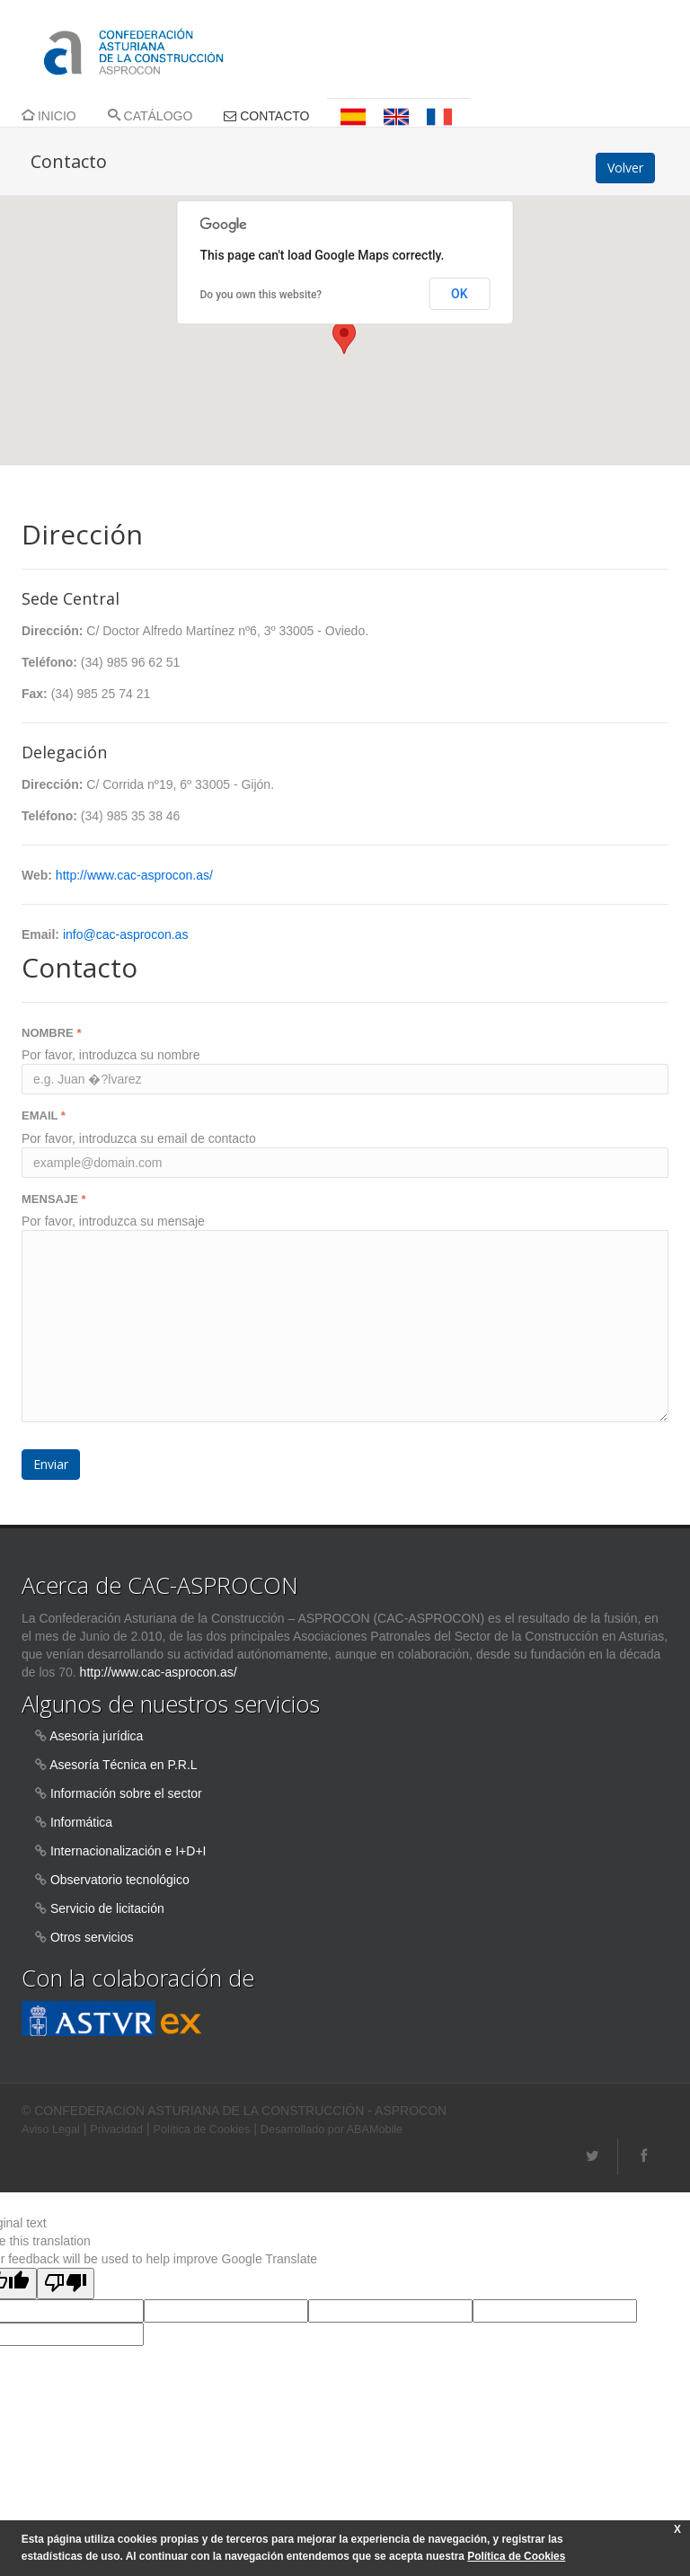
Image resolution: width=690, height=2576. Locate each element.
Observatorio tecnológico (120, 1879)
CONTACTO (266, 116)
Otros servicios (92, 1937)
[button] (344, 337)
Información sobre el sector (126, 1793)
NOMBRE (51, 1033)
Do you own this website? (261, 294)
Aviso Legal (51, 2129)
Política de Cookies (202, 2129)
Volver (625, 167)
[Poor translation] (65, 2283)
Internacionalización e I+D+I (128, 1851)
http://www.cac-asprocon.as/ (134, 875)
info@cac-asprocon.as (126, 934)
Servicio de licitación (107, 1908)
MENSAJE (54, 1199)
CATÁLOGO (150, 116)
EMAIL (44, 1115)
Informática (81, 1822)
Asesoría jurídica (96, 1736)
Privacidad (116, 2129)
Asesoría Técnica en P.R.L (123, 1764)
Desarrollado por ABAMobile (331, 2129)
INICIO (49, 116)
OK (459, 294)
